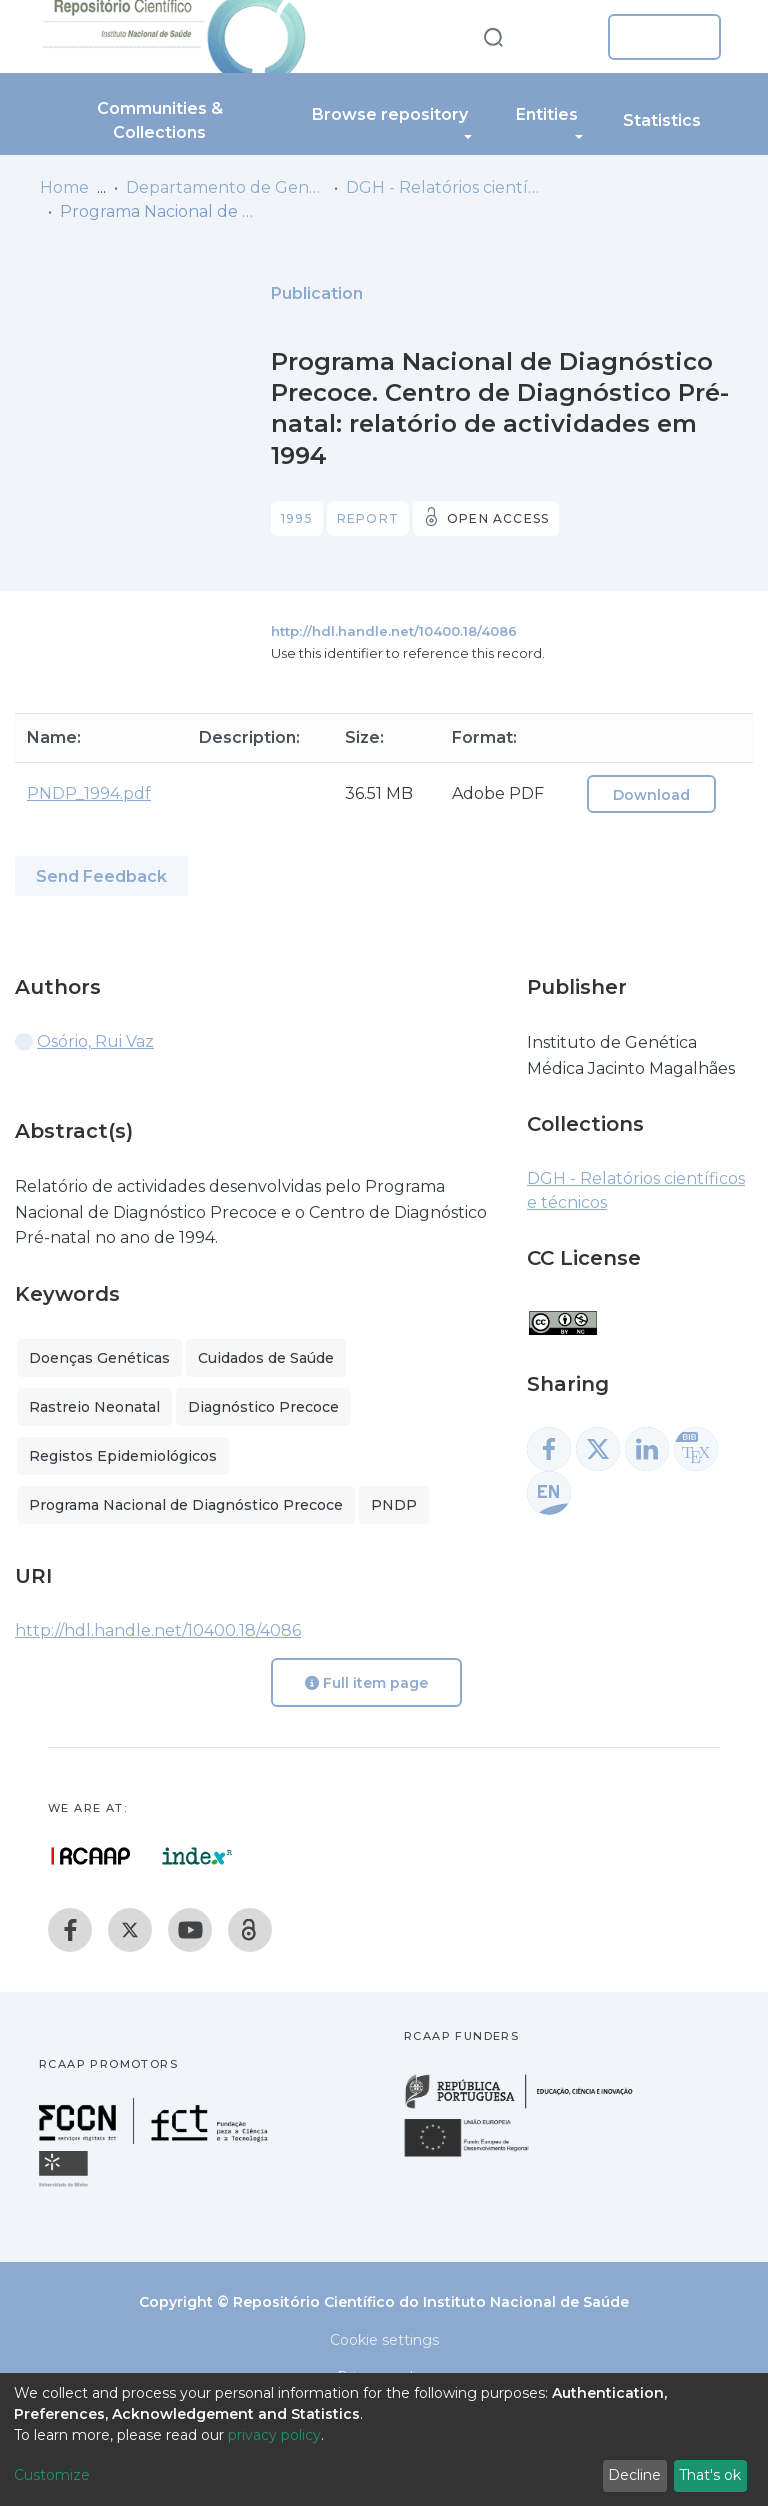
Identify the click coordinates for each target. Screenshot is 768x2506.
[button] (562, 37)
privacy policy (274, 2435)
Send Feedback (101, 876)
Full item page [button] (366, 1683)
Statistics (662, 120)
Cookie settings (384, 2340)
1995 (297, 518)
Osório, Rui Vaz (95, 1041)
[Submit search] (493, 36)
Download (651, 795)
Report (368, 518)
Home (64, 187)
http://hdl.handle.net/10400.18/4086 (394, 631)
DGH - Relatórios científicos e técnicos (446, 187)
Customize (52, 2475)
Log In (658, 37)
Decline (634, 2475)
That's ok (710, 2475)
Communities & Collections (160, 120)
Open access (498, 518)
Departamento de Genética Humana (226, 187)
